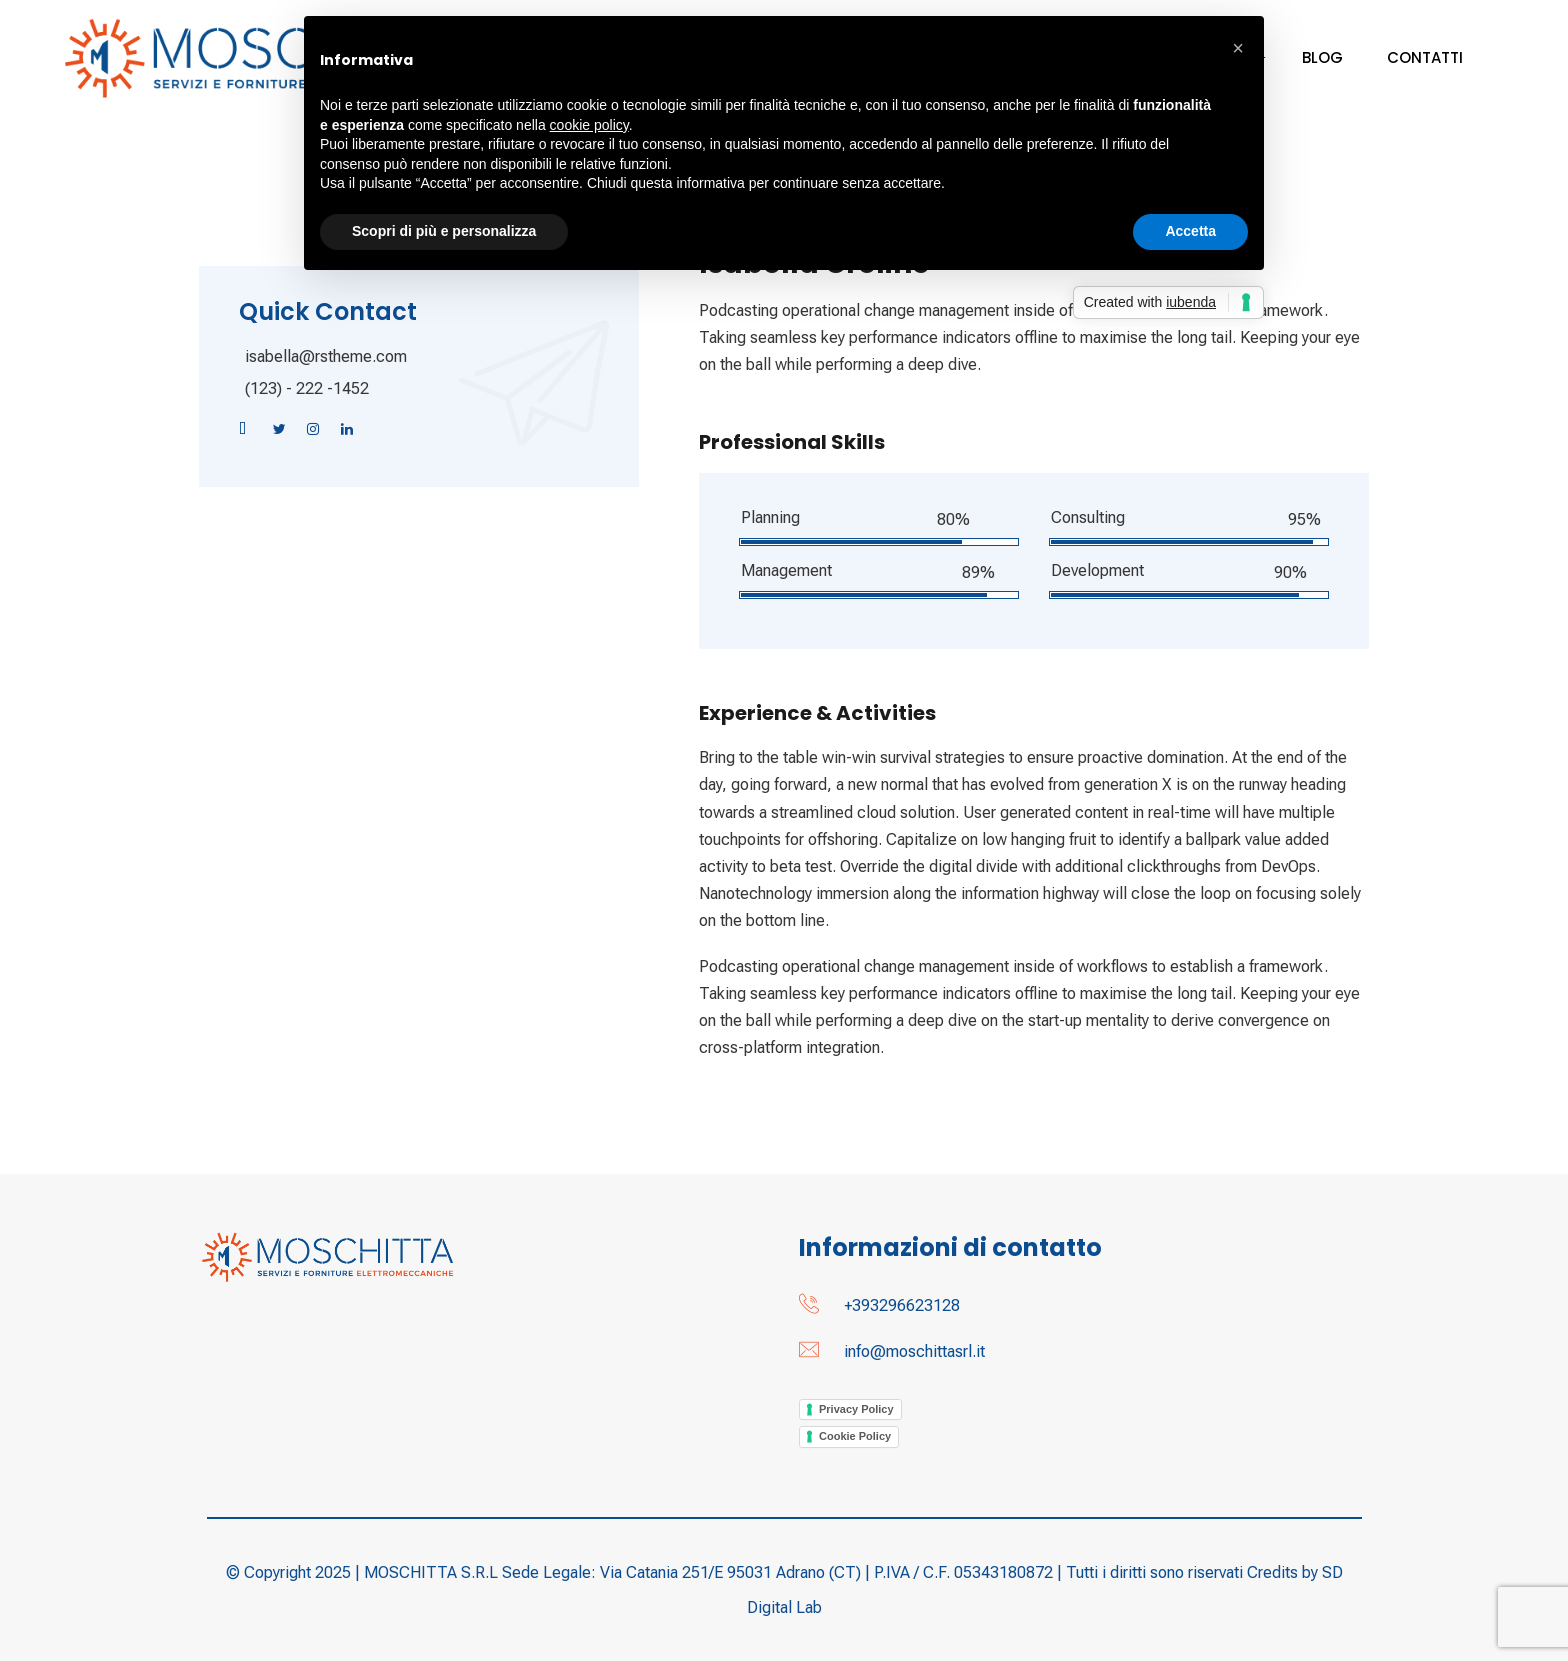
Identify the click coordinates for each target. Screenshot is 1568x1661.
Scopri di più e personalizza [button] (444, 231)
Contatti (1425, 57)
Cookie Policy (855, 1436)
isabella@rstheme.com (326, 356)
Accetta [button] (1190, 231)
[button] (1238, 48)
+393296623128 (902, 1305)
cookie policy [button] (589, 125)
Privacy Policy (856, 1409)
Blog (1322, 57)
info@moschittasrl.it (914, 1351)
